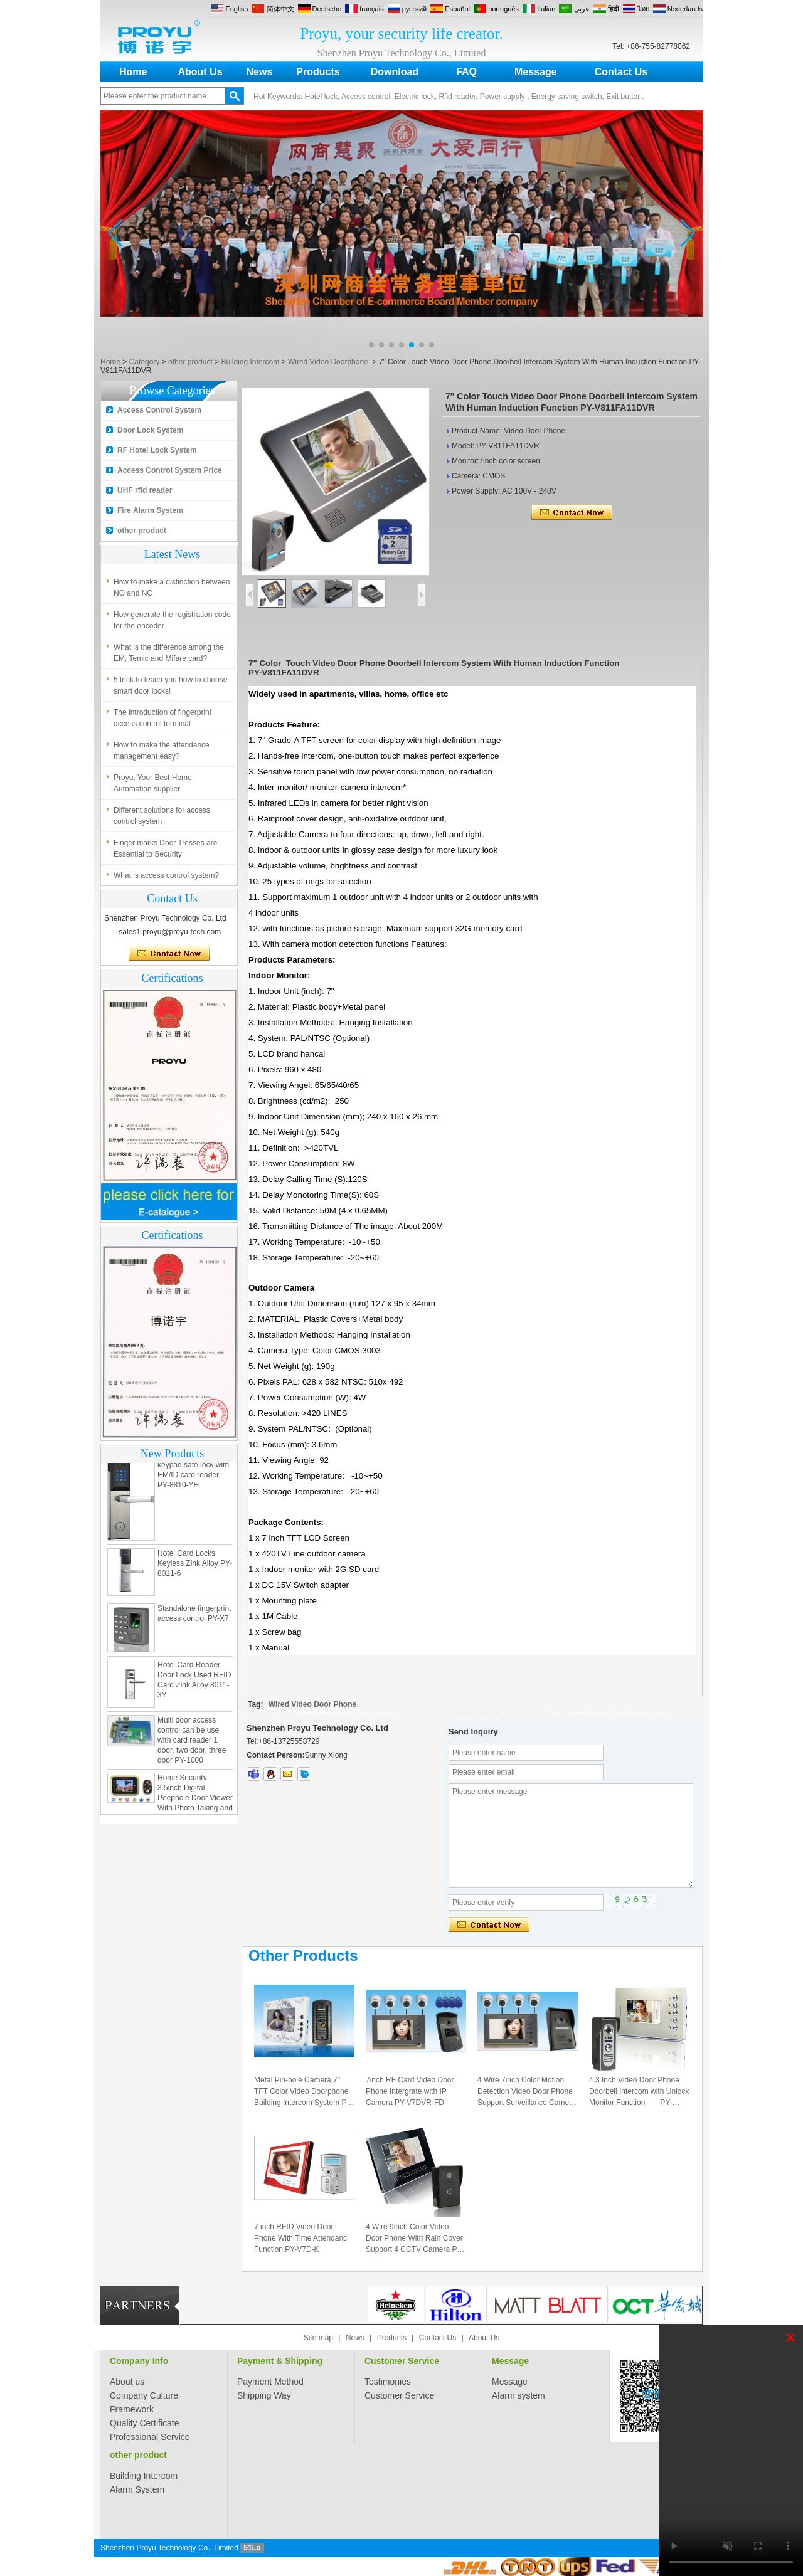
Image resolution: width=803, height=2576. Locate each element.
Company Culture (144, 2395)
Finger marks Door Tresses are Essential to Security (165, 857)
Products (317, 71)
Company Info (139, 2361)
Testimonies (387, 2382)
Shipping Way (264, 2395)
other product (190, 361)
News (260, 71)
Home (133, 71)
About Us (200, 71)
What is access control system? (166, 558)
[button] (371, 344)
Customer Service (401, 2361)
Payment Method (270, 2382)
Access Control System (159, 410)
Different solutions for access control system (162, 825)
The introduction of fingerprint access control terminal (162, 727)
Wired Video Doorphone (328, 361)
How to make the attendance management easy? (162, 759)
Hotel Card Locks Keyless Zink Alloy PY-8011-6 (194, 1576)
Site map (318, 2337)
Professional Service (150, 2437)
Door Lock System (150, 430)
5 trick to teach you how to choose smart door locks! (170, 694)
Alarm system (518, 2395)
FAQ (466, 71)
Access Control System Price (169, 470)
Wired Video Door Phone (312, 1704)
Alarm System (137, 2489)
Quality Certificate (144, 2423)
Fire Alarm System (150, 510)
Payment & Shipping (279, 2361)
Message (535, 71)
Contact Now (169, 954)
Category (144, 361)
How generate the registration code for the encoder (172, 629)
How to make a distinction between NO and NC (172, 596)
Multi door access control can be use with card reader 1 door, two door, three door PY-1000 (191, 1753)
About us (127, 2382)
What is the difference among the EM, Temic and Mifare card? (169, 662)
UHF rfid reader (144, 490)
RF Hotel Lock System (157, 450)
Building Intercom (250, 361)
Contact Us (621, 71)
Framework (132, 2409)
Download (394, 71)
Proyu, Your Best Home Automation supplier (153, 792)
